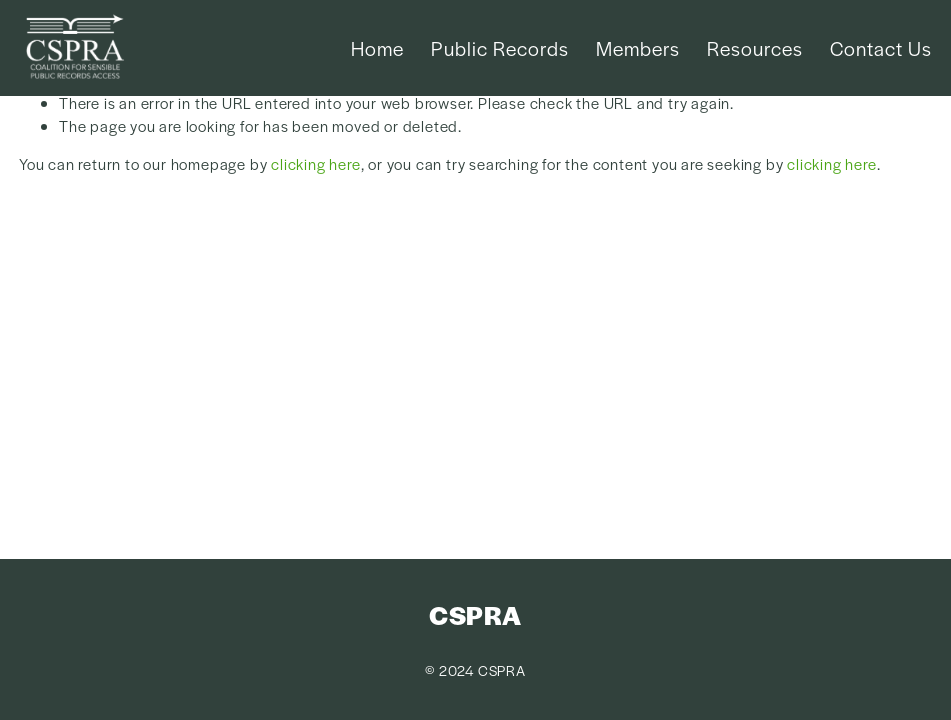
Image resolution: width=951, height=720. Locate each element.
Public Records (500, 48)
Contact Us (881, 48)
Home (377, 48)
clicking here (315, 163)
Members (638, 48)
